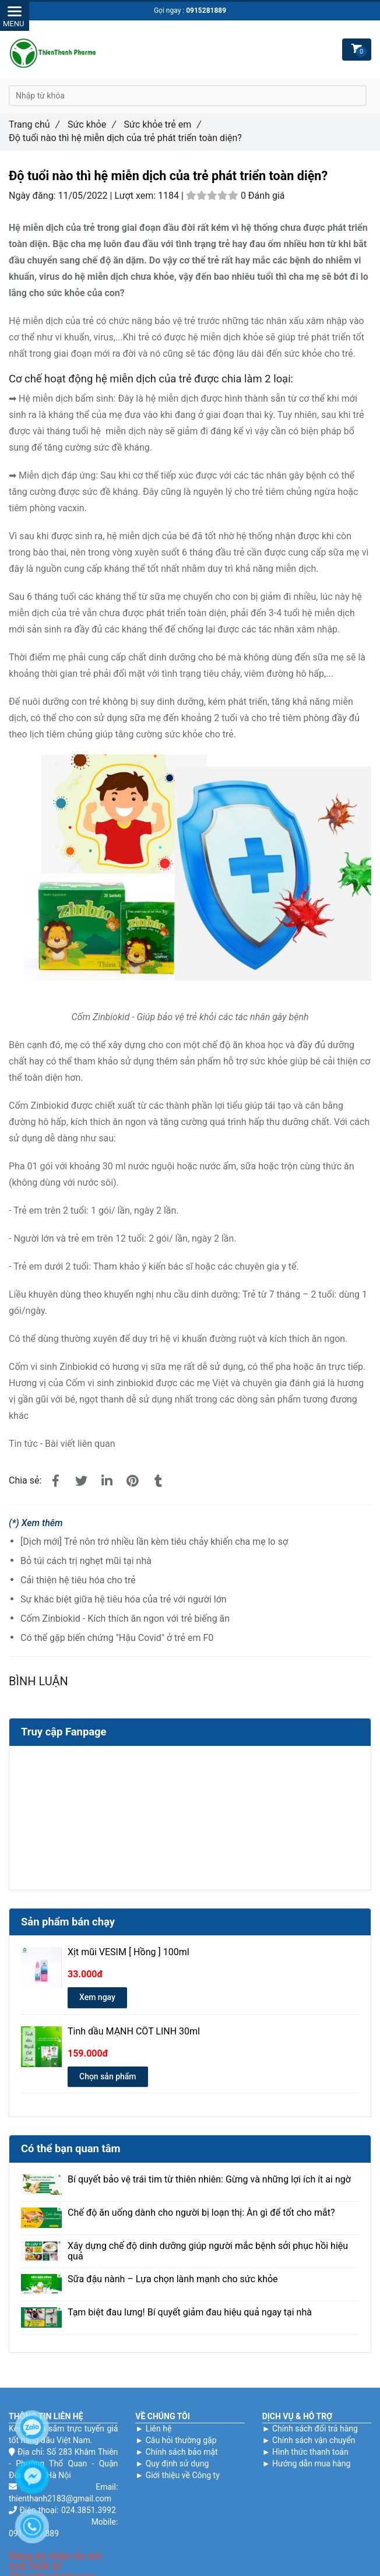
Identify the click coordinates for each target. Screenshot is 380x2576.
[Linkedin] (106, 1481)
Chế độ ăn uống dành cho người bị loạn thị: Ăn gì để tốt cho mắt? (201, 2213)
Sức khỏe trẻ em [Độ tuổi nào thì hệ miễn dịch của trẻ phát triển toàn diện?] (162, 124)
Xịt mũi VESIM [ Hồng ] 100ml (128, 1952)
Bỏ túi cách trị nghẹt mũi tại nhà (86, 1560)
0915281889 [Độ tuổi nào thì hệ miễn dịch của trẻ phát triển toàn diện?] (206, 10)
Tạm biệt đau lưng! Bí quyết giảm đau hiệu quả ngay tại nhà (190, 2312)
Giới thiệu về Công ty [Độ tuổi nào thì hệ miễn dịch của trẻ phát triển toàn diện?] (183, 2475)
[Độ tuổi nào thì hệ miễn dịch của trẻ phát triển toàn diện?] (55, 1481)
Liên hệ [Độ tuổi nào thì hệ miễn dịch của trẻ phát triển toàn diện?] (159, 2428)
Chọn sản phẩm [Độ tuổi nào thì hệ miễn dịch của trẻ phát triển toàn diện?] (107, 2076)
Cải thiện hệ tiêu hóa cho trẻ (78, 1580)
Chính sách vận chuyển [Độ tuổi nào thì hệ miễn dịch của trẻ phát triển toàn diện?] (314, 2440)
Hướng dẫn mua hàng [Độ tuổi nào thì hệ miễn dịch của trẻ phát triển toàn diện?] (311, 2463)
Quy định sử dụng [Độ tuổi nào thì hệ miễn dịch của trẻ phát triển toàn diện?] (177, 2463)
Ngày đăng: (33, 195)
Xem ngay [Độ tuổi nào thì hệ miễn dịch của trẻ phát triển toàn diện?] (97, 1997)
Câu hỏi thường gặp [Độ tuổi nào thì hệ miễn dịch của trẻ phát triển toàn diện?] (181, 2440)
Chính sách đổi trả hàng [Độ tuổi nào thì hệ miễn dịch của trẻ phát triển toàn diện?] (315, 2428)
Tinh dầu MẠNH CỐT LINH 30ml (134, 2031)
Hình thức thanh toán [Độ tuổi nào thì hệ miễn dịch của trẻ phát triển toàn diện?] (310, 2451)
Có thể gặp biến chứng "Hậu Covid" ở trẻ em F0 (116, 1637)
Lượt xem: (136, 195)
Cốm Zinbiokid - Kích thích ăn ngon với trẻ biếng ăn (125, 1618)
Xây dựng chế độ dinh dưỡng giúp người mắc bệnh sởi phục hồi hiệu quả (208, 2251)
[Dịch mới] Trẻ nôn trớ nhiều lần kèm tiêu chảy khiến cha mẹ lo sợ (154, 1541)
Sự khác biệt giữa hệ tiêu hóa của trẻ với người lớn (123, 1599)
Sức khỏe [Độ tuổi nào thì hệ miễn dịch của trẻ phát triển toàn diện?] (92, 124)
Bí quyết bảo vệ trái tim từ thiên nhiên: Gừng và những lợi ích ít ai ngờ (209, 2179)
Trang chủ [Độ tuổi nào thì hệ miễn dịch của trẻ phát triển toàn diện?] (34, 124)
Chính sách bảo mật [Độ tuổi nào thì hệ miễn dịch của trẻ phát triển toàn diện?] (182, 2451)
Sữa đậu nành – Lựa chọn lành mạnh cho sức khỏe (173, 2279)
